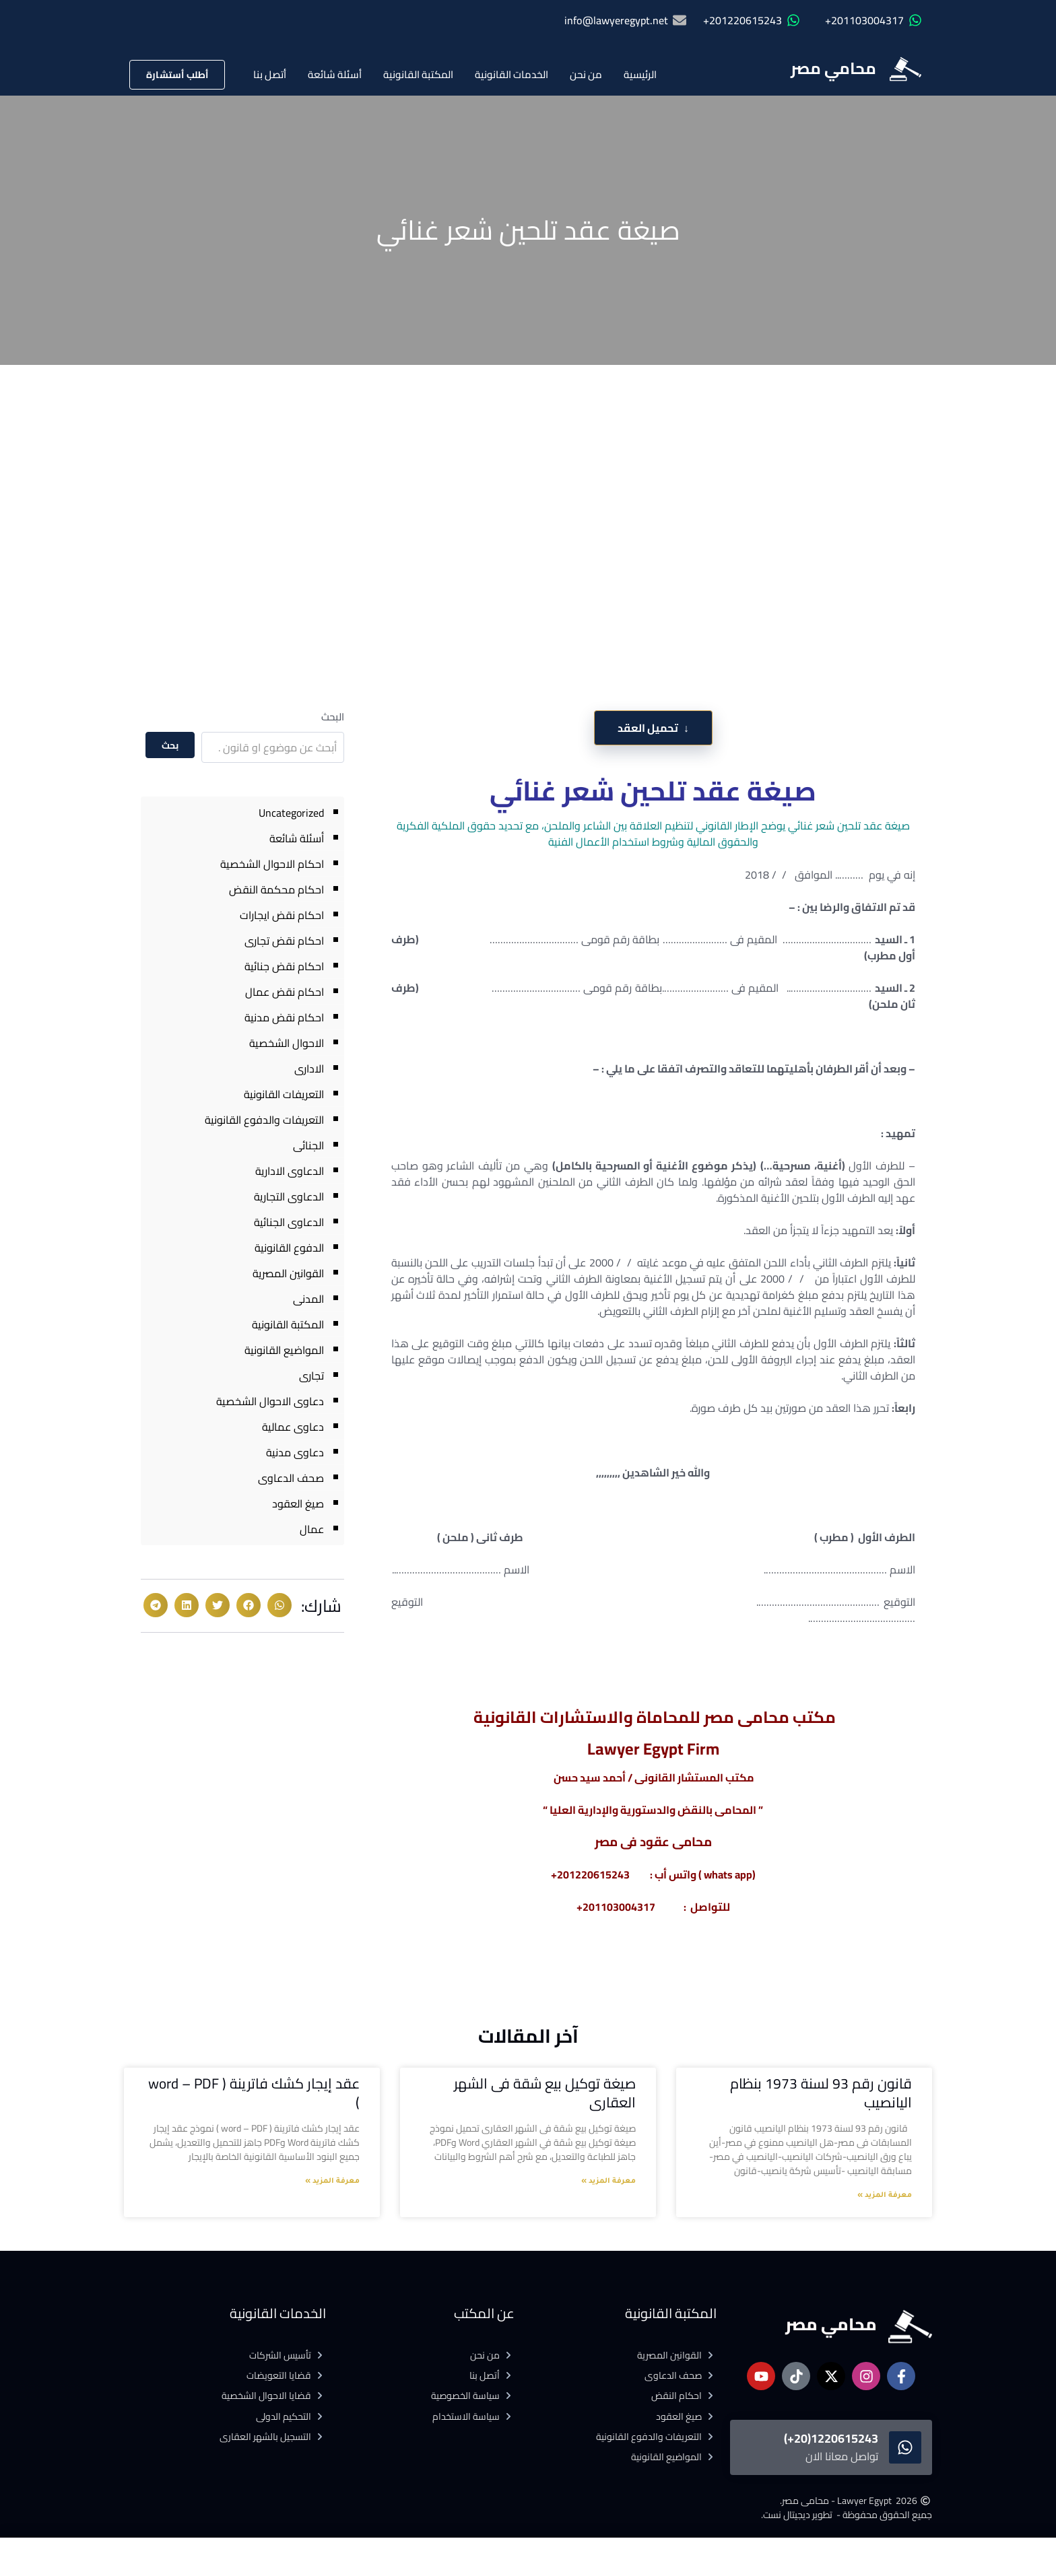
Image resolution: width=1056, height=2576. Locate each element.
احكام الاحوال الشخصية (272, 864)
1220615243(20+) (831, 2438)
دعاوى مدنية (295, 1452)
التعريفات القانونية (284, 1094)
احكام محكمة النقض (276, 889)
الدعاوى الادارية (289, 1171)
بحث (170, 745)
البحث (332, 717)
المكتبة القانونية (418, 74)
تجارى (311, 1375)
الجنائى (308, 1145)
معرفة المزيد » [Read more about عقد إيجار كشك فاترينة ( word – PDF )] (332, 2181)
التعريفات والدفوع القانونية (264, 1120)
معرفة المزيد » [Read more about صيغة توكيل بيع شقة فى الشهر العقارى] (608, 2181)
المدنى (308, 1299)
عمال (312, 1529)
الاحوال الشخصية (286, 1043)
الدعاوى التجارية (289, 1196)
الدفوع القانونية (289, 1248)
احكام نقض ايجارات (282, 915)
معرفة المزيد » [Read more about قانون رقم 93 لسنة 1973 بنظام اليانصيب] (884, 2196)
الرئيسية (640, 74)
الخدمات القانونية (511, 74)
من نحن (586, 74)
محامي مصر (833, 68)
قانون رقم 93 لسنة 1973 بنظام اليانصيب (821, 2092)
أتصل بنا (269, 74)
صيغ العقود (298, 1503)
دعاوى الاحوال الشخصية (270, 1401)
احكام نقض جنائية (284, 966)
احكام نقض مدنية (284, 1017)
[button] (279, 1605)
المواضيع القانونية (284, 1350)
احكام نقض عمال (284, 992)
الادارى (309, 1068)
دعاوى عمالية (293, 1427)
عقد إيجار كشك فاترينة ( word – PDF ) (254, 2092)
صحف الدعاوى (291, 1478)
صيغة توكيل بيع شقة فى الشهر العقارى (545, 2092)
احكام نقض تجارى (284, 940)
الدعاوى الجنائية (289, 1222)
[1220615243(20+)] (905, 2447)
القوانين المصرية (288, 1273)
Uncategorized (291, 813)
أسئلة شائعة (335, 74)
